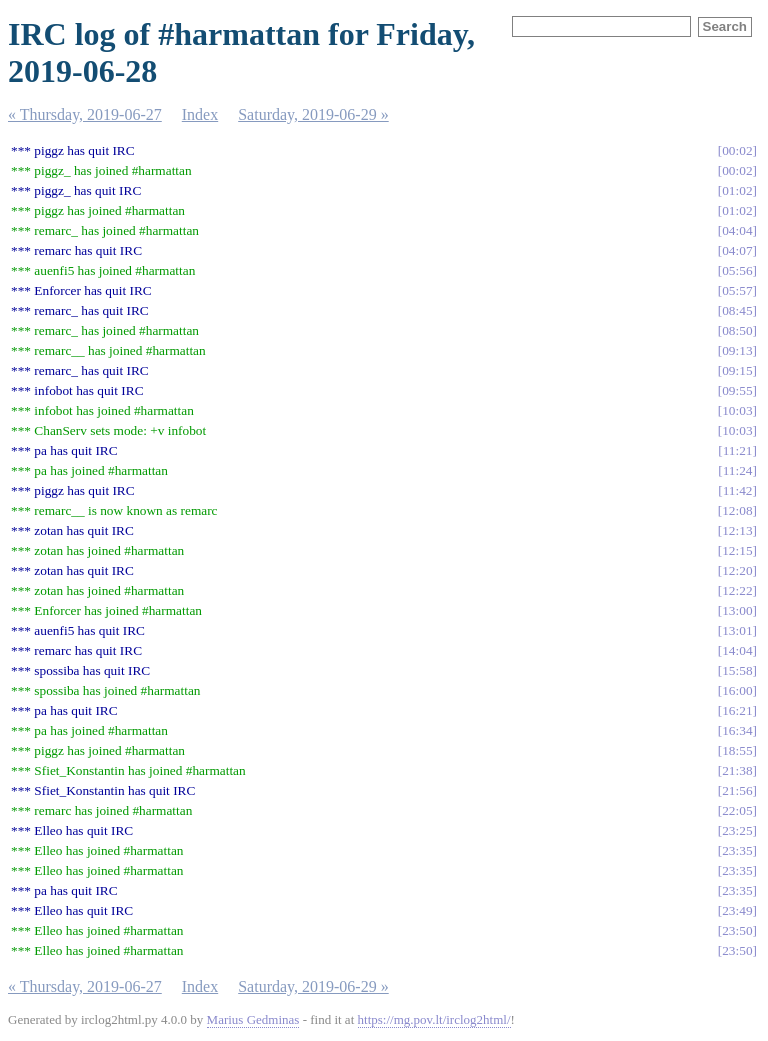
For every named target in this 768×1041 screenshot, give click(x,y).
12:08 (737, 510)
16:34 (737, 730)
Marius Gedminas (253, 1019)
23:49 (737, 910)
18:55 (737, 750)
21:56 (737, 790)
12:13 (737, 530)
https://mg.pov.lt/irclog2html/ (434, 1019)
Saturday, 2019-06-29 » (313, 114)
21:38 (737, 770)
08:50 (737, 330)
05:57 (737, 290)
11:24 (738, 470)
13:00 (737, 610)
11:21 (738, 450)
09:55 (737, 390)
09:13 (737, 350)
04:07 (737, 250)
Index (200, 114)
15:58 (737, 670)
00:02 (737, 150)
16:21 (737, 710)
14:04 (737, 650)
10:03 (737, 410)
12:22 (737, 590)
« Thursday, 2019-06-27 (85, 114)
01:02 (737, 190)
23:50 (737, 930)
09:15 (737, 370)
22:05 (737, 810)
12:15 (737, 550)
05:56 (737, 270)
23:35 (737, 850)
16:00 (737, 690)
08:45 (737, 310)
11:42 (738, 490)
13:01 (737, 630)
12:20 (737, 570)
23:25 (737, 830)
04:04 (737, 230)
